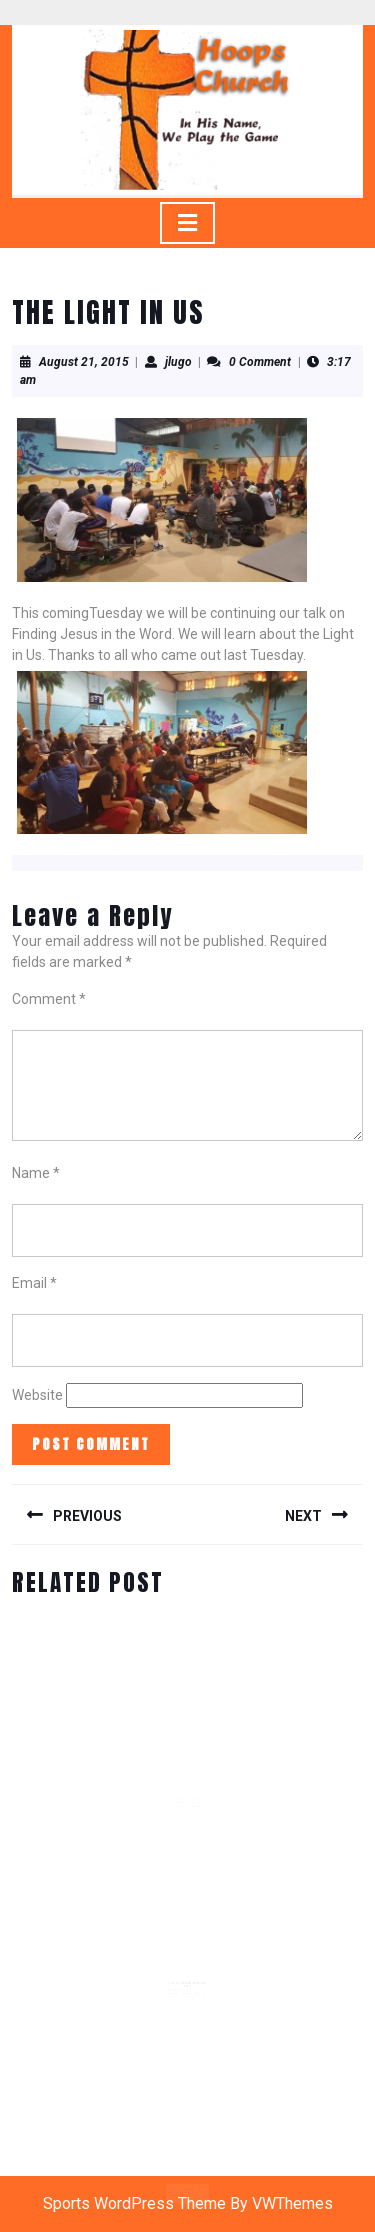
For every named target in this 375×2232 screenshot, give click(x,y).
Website (37, 1395)
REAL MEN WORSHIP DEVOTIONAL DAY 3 (187, 1980)
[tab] (187, 223)
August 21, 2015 (84, 362)
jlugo (178, 362)
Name (36, 1173)
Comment (49, 999)
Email (34, 1283)
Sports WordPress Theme (134, 2203)
